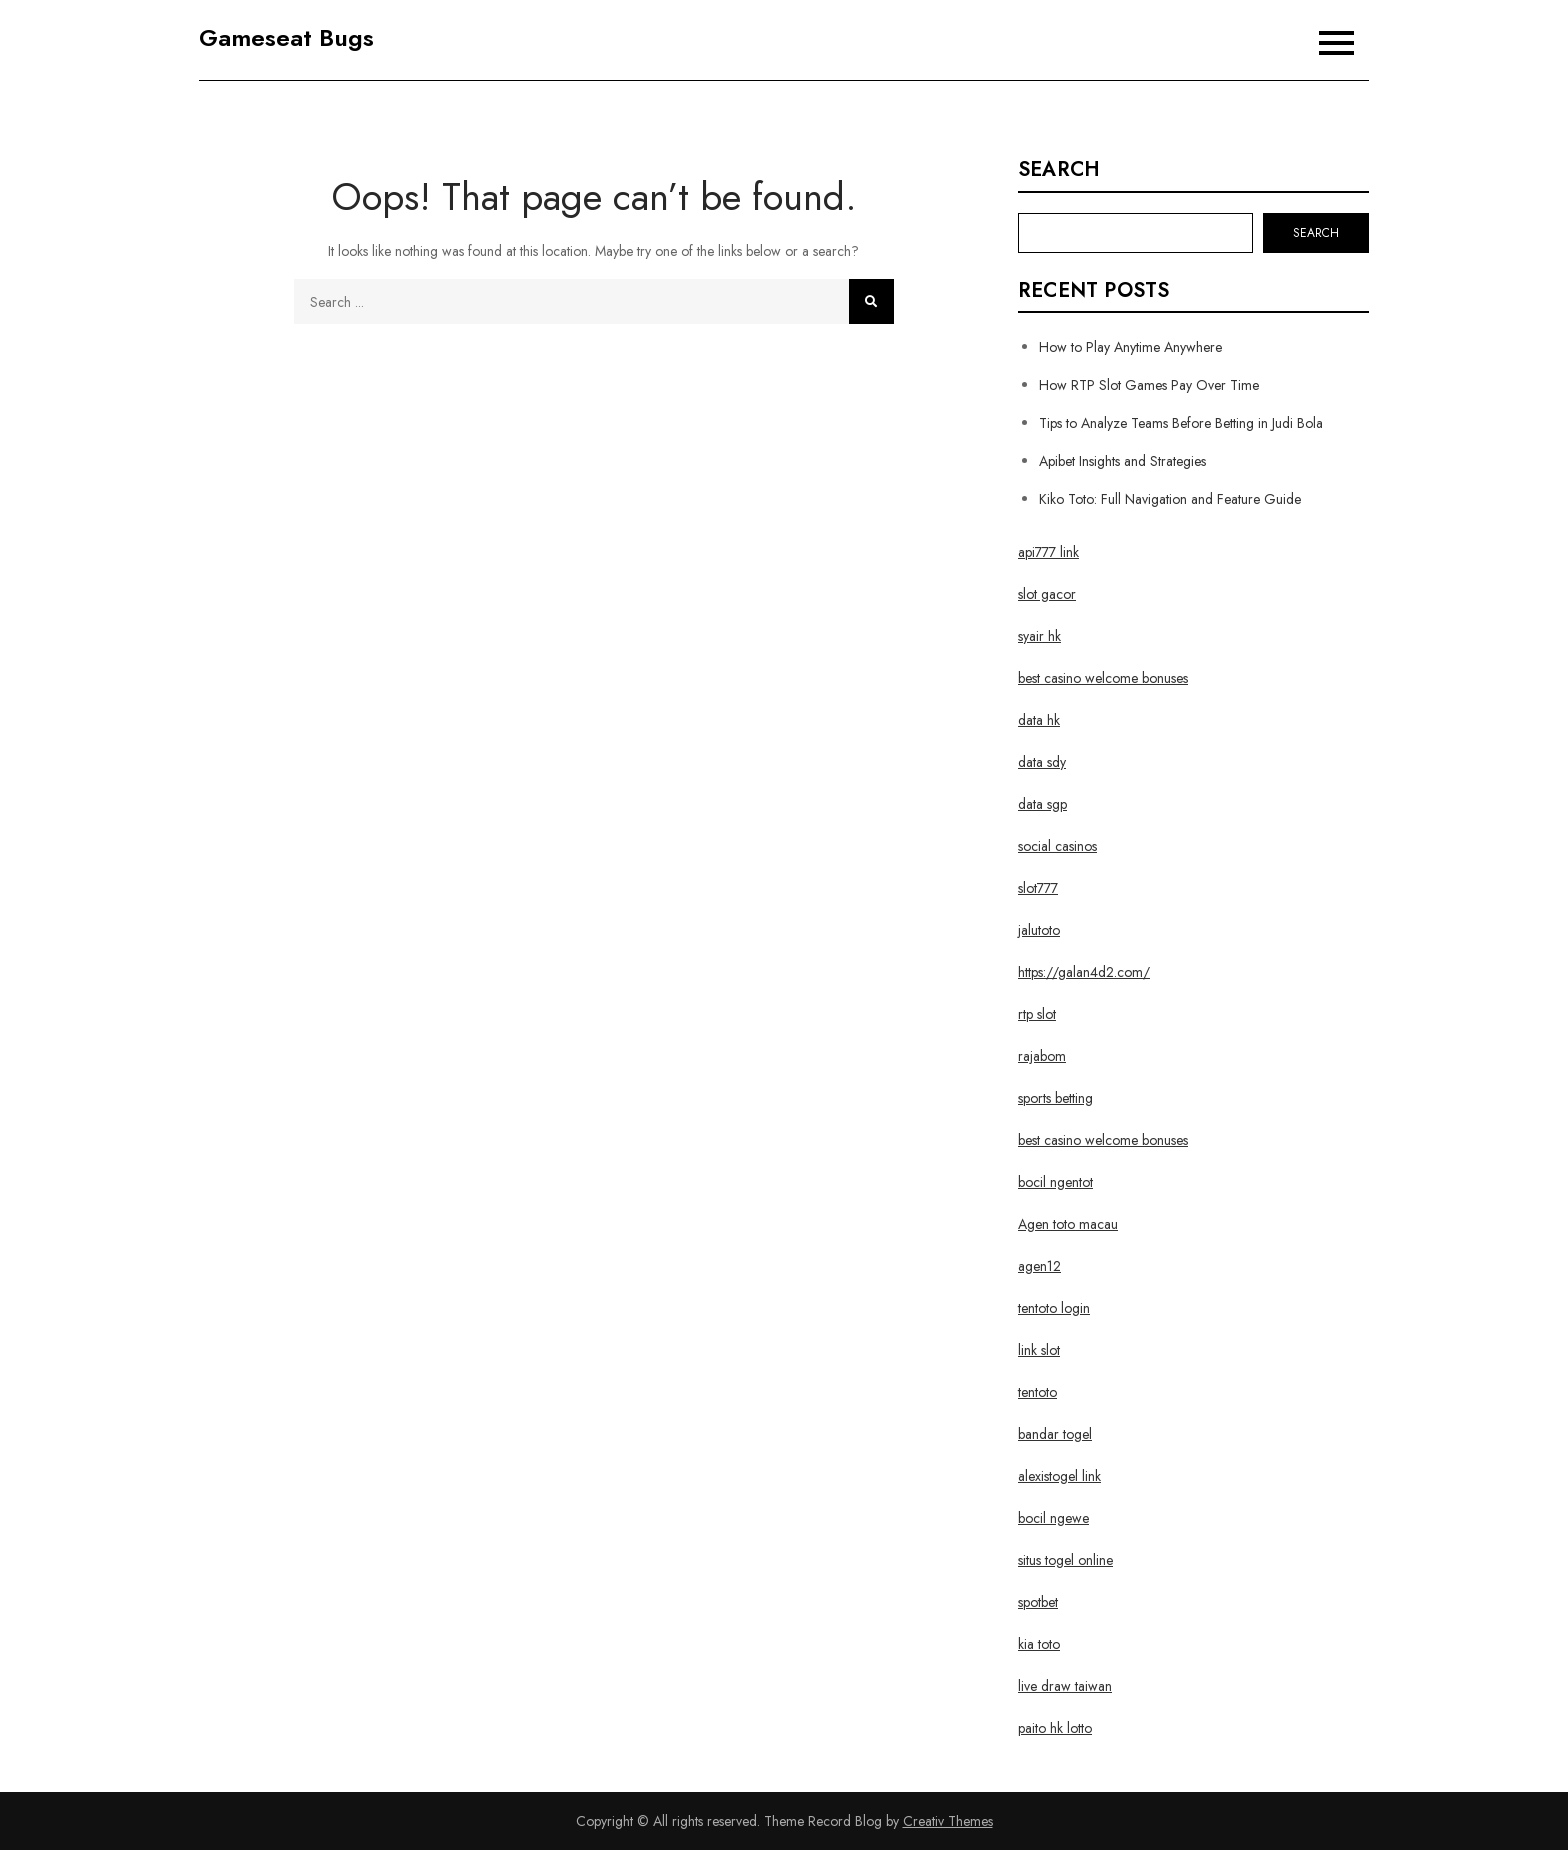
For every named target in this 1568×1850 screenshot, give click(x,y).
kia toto (1039, 1644)
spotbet (1038, 1602)
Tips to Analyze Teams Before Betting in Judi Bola (1181, 423)
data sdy (1042, 762)
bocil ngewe (1053, 1518)
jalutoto (1039, 930)
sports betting (1055, 1098)
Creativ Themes (948, 1821)
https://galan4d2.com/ (1084, 972)
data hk (1039, 720)
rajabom (1042, 1056)
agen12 (1039, 1266)
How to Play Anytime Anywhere (1130, 347)
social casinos (1057, 846)
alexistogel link (1059, 1476)
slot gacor (1047, 594)
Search (1059, 170)
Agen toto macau (1068, 1224)
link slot (1039, 1350)
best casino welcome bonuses (1103, 678)
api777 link (1048, 552)
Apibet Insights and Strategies (1122, 461)
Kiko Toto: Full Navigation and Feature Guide (1170, 499)
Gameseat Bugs (286, 37)
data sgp (1042, 804)
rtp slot (1037, 1014)
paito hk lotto (1055, 1728)
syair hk (1039, 636)
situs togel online (1065, 1560)
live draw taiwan (1065, 1686)
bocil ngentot (1055, 1182)
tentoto (1037, 1392)
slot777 (1038, 888)
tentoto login (1054, 1308)
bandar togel (1055, 1434)
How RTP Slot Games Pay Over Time (1149, 385)
